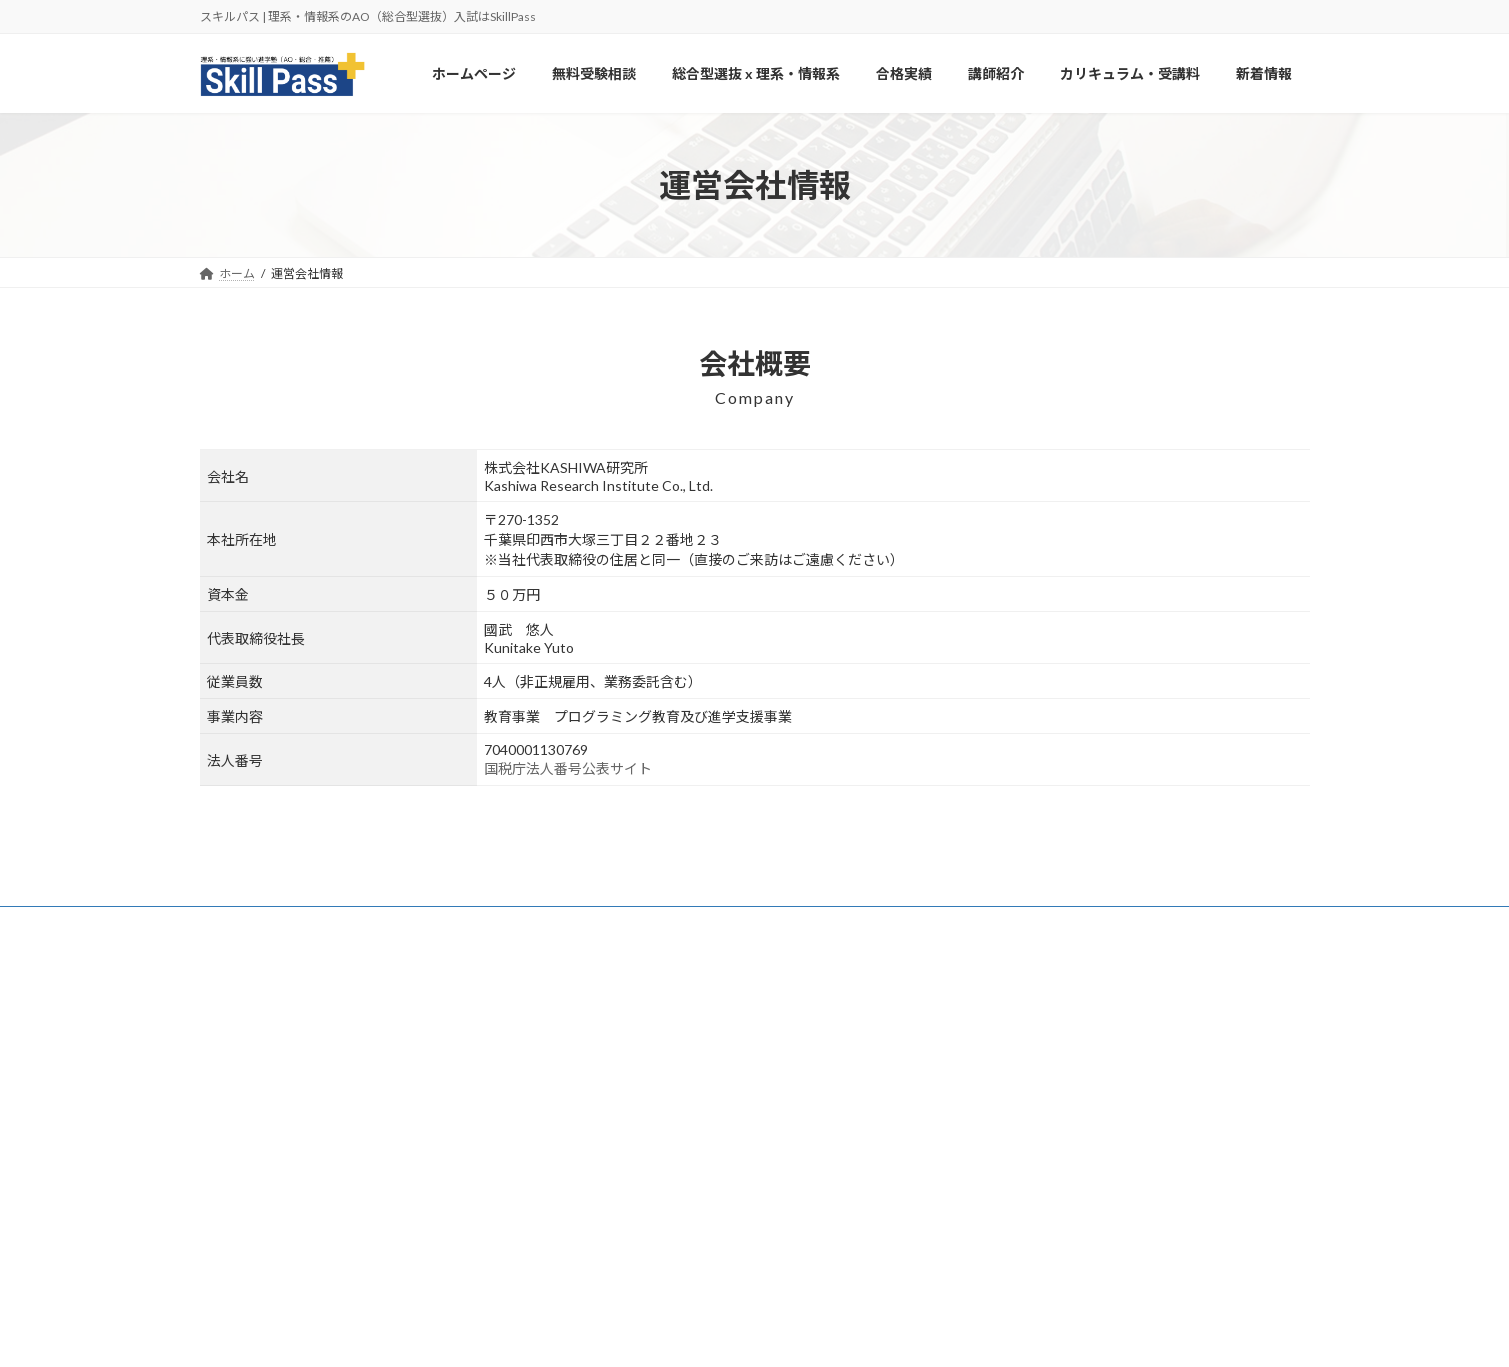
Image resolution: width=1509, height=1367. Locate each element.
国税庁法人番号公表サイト (568, 768)
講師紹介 (616, 1180)
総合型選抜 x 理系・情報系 (663, 1111)
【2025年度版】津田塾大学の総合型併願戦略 (1100, 1109)
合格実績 (616, 1145)
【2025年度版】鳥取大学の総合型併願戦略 (1094, 1256)
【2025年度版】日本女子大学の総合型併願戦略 (1106, 1158)
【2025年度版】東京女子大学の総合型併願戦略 (1106, 1207)
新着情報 (616, 1250)
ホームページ (628, 1041)
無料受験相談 (628, 1076)
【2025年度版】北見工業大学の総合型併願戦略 (1106, 1060)
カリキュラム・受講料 (279, 924)
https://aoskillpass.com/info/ (275, 1103)
